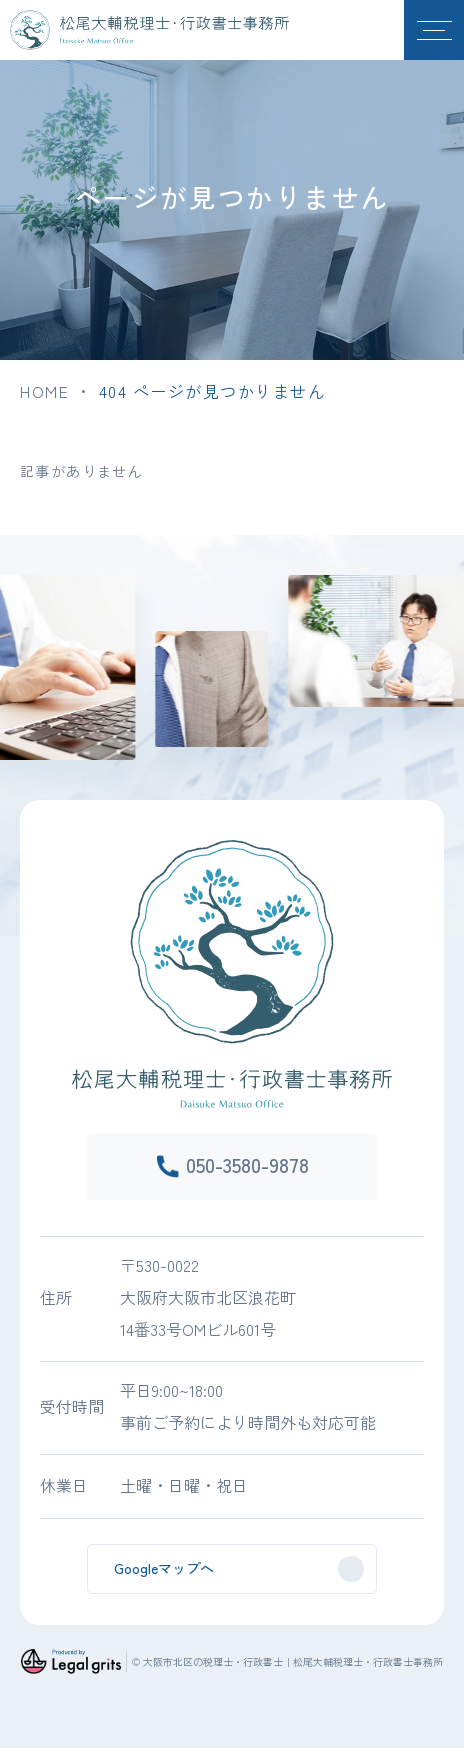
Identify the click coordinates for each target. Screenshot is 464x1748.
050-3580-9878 (247, 1164)
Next (458, 644)
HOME (44, 391)
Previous (6, 644)
